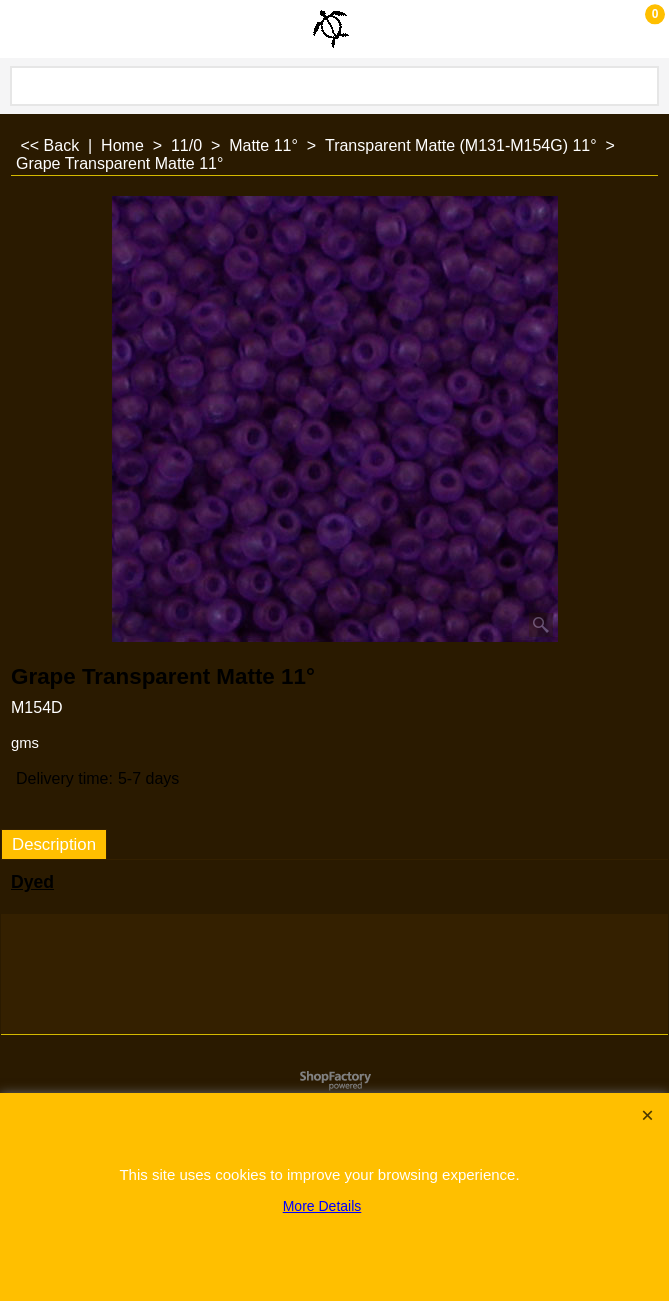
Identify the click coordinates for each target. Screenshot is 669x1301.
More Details (322, 1206)
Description (54, 844)
